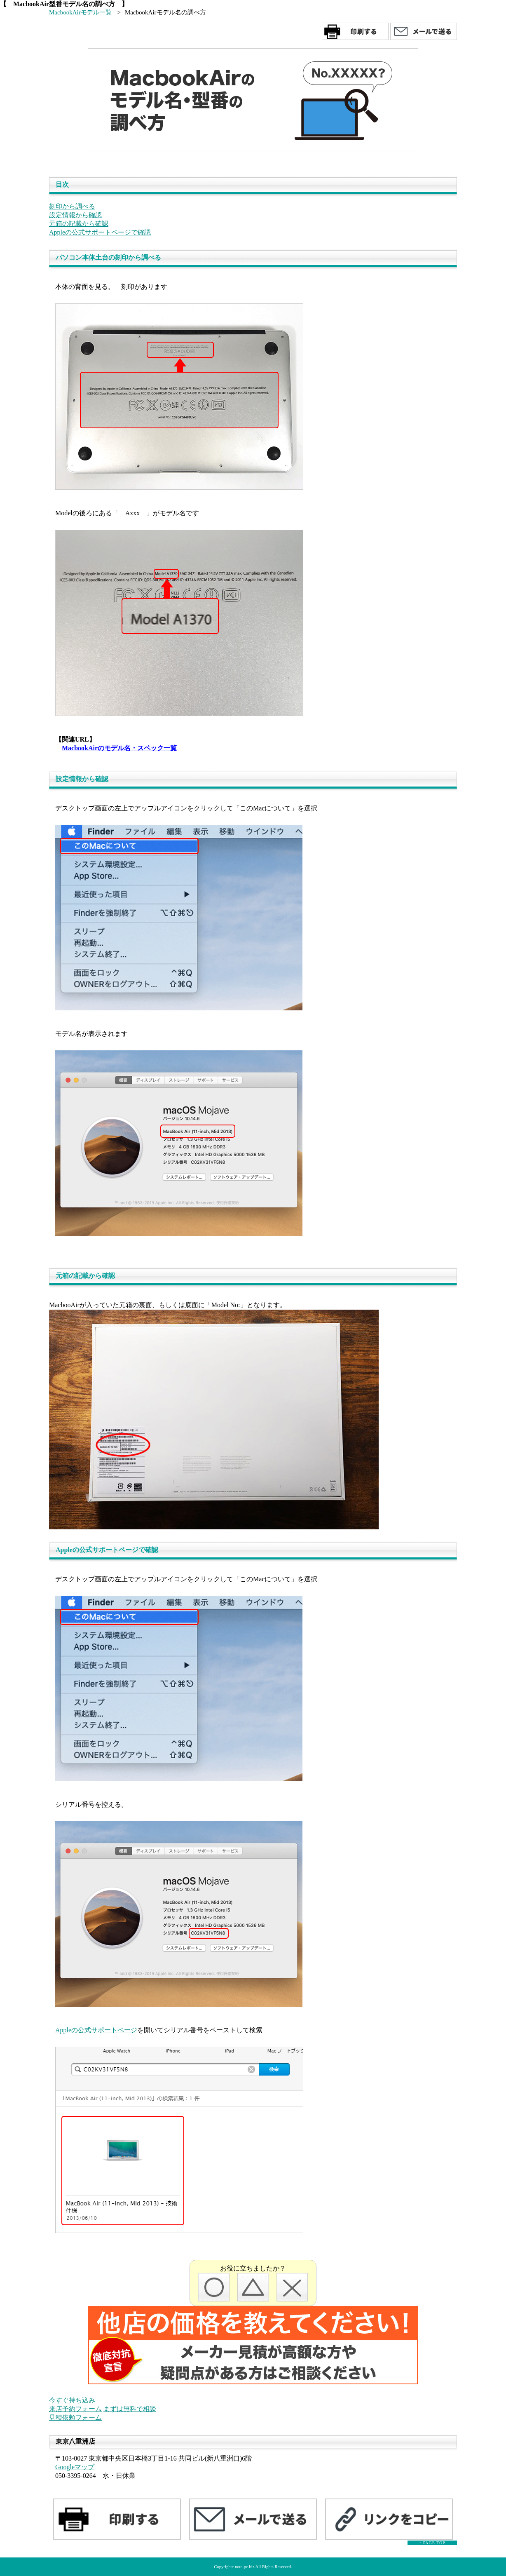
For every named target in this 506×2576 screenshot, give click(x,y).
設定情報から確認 (75, 214)
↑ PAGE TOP (432, 2543)
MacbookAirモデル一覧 (80, 12)
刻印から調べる (72, 206)
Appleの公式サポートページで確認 (100, 232)
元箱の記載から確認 (78, 223)
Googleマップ (74, 2466)
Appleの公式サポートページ (96, 2030)
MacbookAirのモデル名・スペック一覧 (119, 747)
